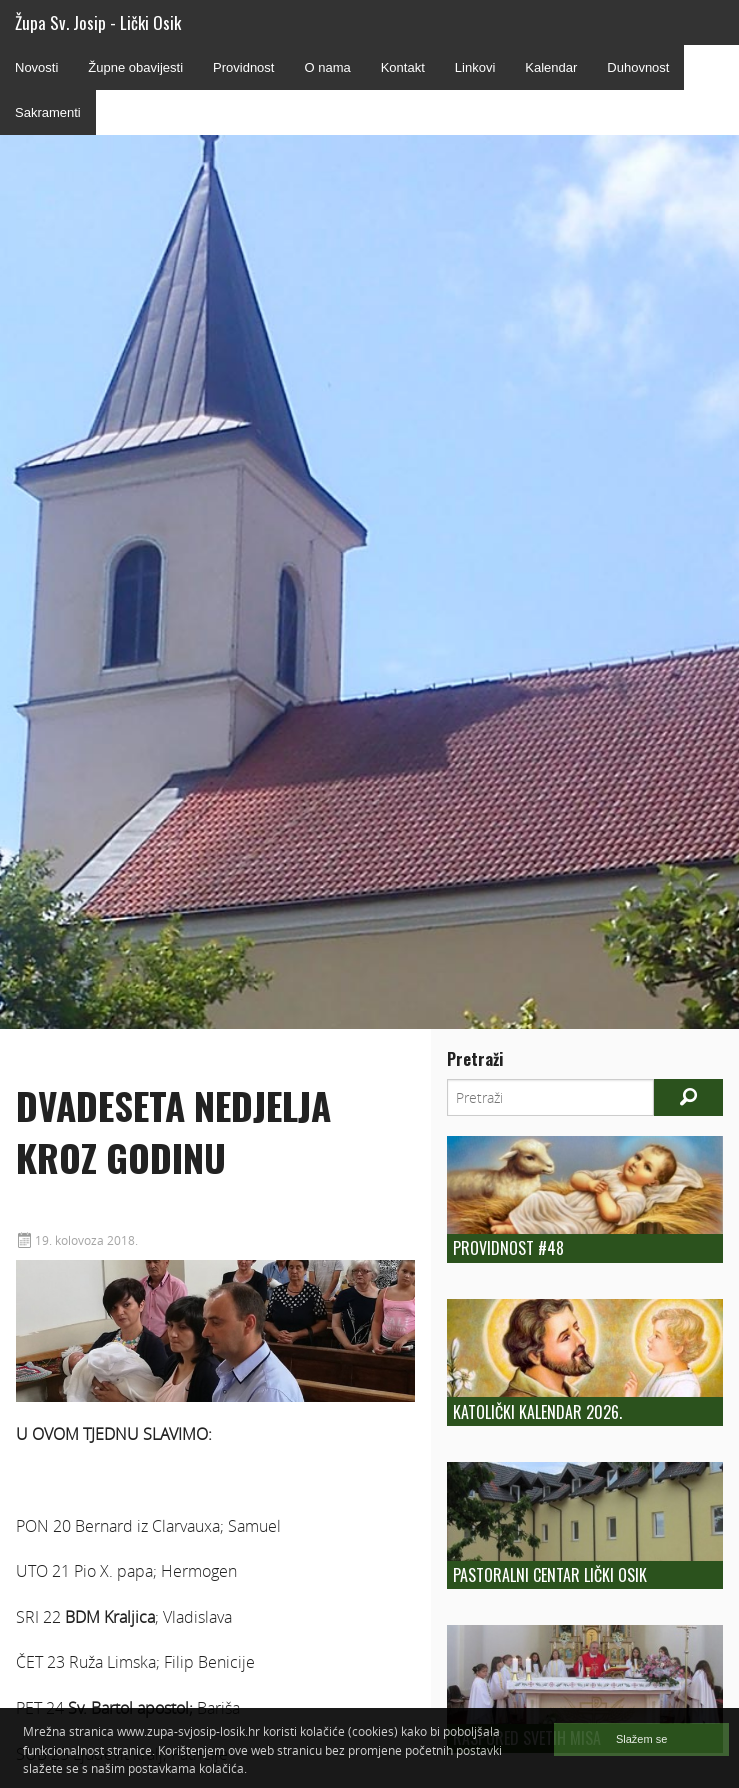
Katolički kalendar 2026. (537, 1412)
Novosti (36, 67)
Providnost (243, 67)
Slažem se (641, 1739)
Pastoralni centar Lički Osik (550, 1575)
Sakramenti (48, 112)
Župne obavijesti (135, 67)
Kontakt (403, 67)
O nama (327, 67)
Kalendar (551, 67)
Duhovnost (638, 67)
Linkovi (475, 67)
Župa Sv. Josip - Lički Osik (98, 22)
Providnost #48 (508, 1248)
